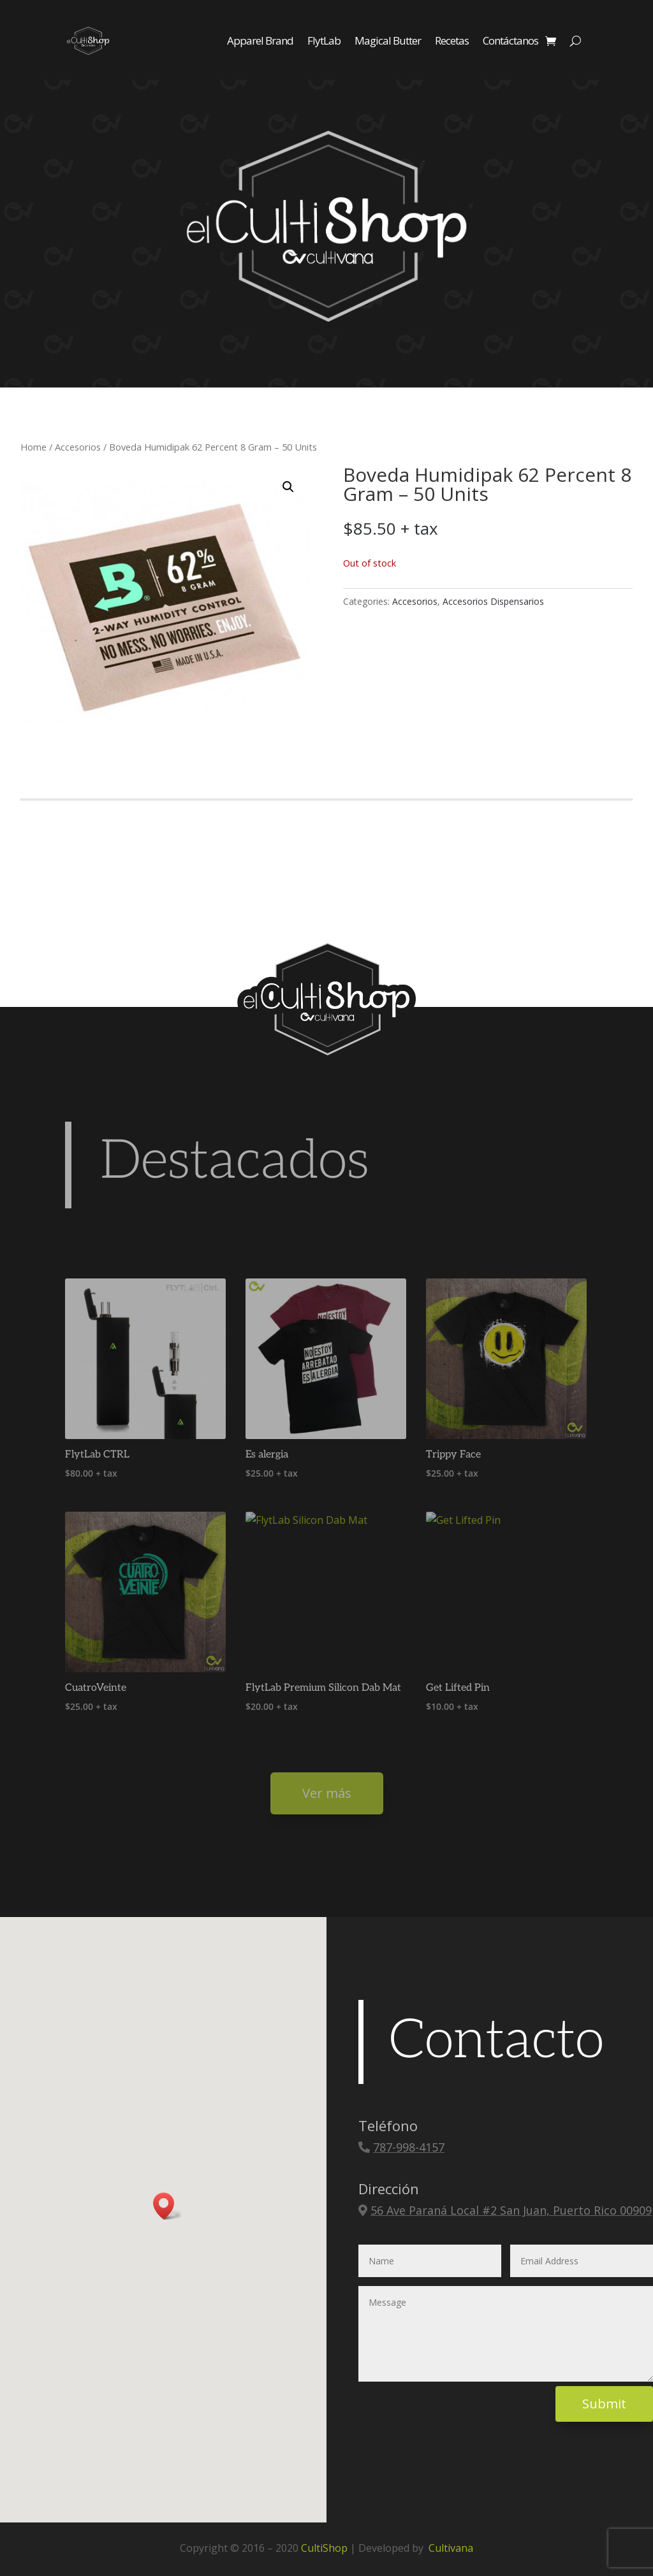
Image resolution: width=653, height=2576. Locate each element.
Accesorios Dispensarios (493, 601)
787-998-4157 (408, 2147)
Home (33, 446)
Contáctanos (510, 40)
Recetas (452, 40)
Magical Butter (388, 40)
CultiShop (324, 2548)
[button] (288, 486)
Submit (604, 2403)
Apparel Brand (260, 40)
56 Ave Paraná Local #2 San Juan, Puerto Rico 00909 (511, 2210)
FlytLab (324, 40)
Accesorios (78, 446)
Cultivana (451, 2548)
